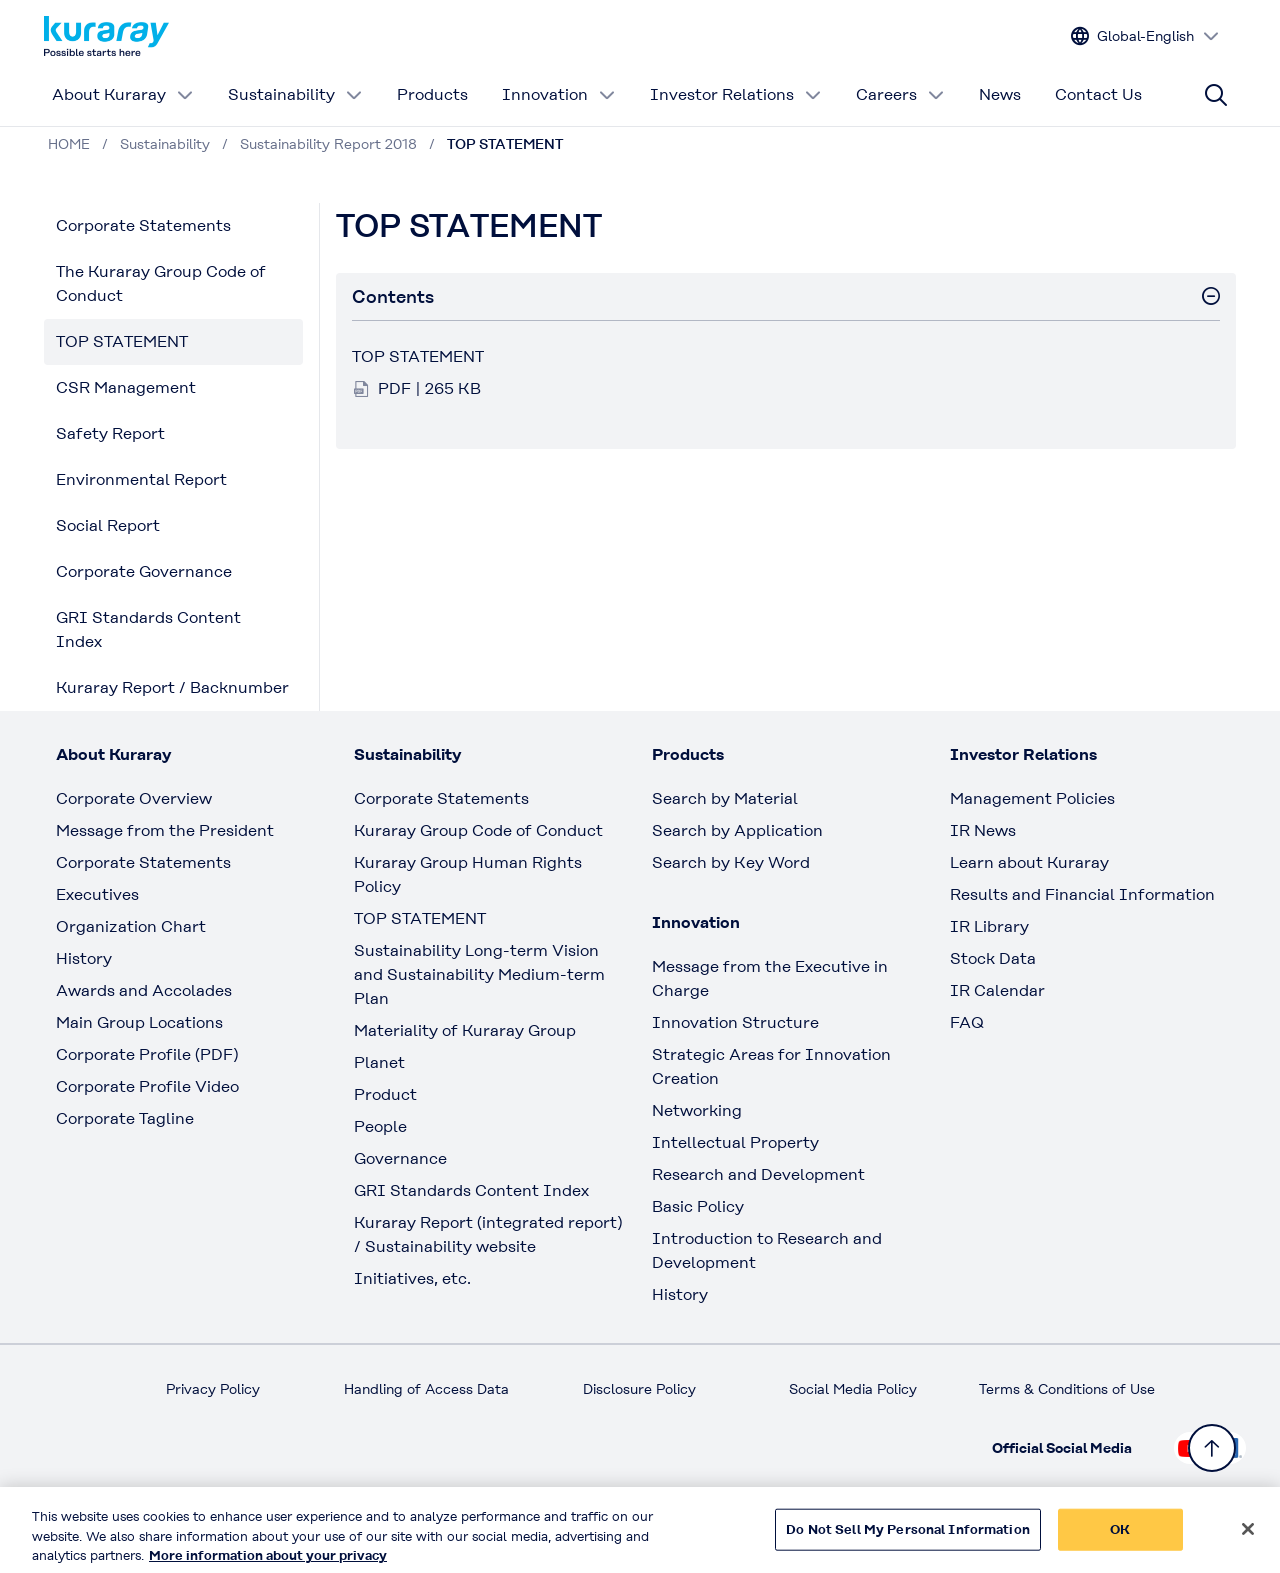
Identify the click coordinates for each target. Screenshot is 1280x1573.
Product (385, 1094)
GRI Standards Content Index (148, 629)
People (380, 1126)
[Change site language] (1145, 36)
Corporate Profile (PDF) (147, 1054)
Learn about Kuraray (1029, 862)
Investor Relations (736, 94)
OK (1120, 1537)
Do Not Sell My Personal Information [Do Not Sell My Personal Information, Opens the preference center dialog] (908, 1537)
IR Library (989, 926)
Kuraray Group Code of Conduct (478, 830)
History (84, 958)
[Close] (1248, 1537)
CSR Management (126, 387)
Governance (400, 1158)
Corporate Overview (134, 798)
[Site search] (1216, 95)
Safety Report (110, 433)
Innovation (559, 94)
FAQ (967, 1022)
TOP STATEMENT (122, 341)
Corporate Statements (143, 225)
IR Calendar (997, 990)
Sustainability (295, 94)
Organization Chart (131, 926)
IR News (983, 830)
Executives (97, 894)
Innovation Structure (735, 1022)
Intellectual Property (735, 1142)
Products (432, 94)
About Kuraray (123, 94)
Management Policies (1032, 798)
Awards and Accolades (144, 990)
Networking (697, 1110)
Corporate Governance (144, 571)
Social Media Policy (853, 1389)
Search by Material (725, 798)
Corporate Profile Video (147, 1086)
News (1000, 94)
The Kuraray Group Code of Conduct (161, 283)
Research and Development (758, 1174)
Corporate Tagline (125, 1118)
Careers (900, 94)
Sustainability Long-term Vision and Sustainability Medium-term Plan (479, 974)
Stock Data (993, 958)
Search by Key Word (731, 862)
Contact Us (1098, 94)
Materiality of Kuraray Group (465, 1030)
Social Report (108, 525)
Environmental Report (141, 479)
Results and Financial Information (1082, 894)
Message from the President (165, 830)
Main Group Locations (139, 1022)
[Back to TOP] (1212, 1448)
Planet (379, 1062)
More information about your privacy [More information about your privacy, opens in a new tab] (268, 1563)
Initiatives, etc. (412, 1278)
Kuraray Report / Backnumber (172, 687)
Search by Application (737, 830)
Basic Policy (698, 1206)
